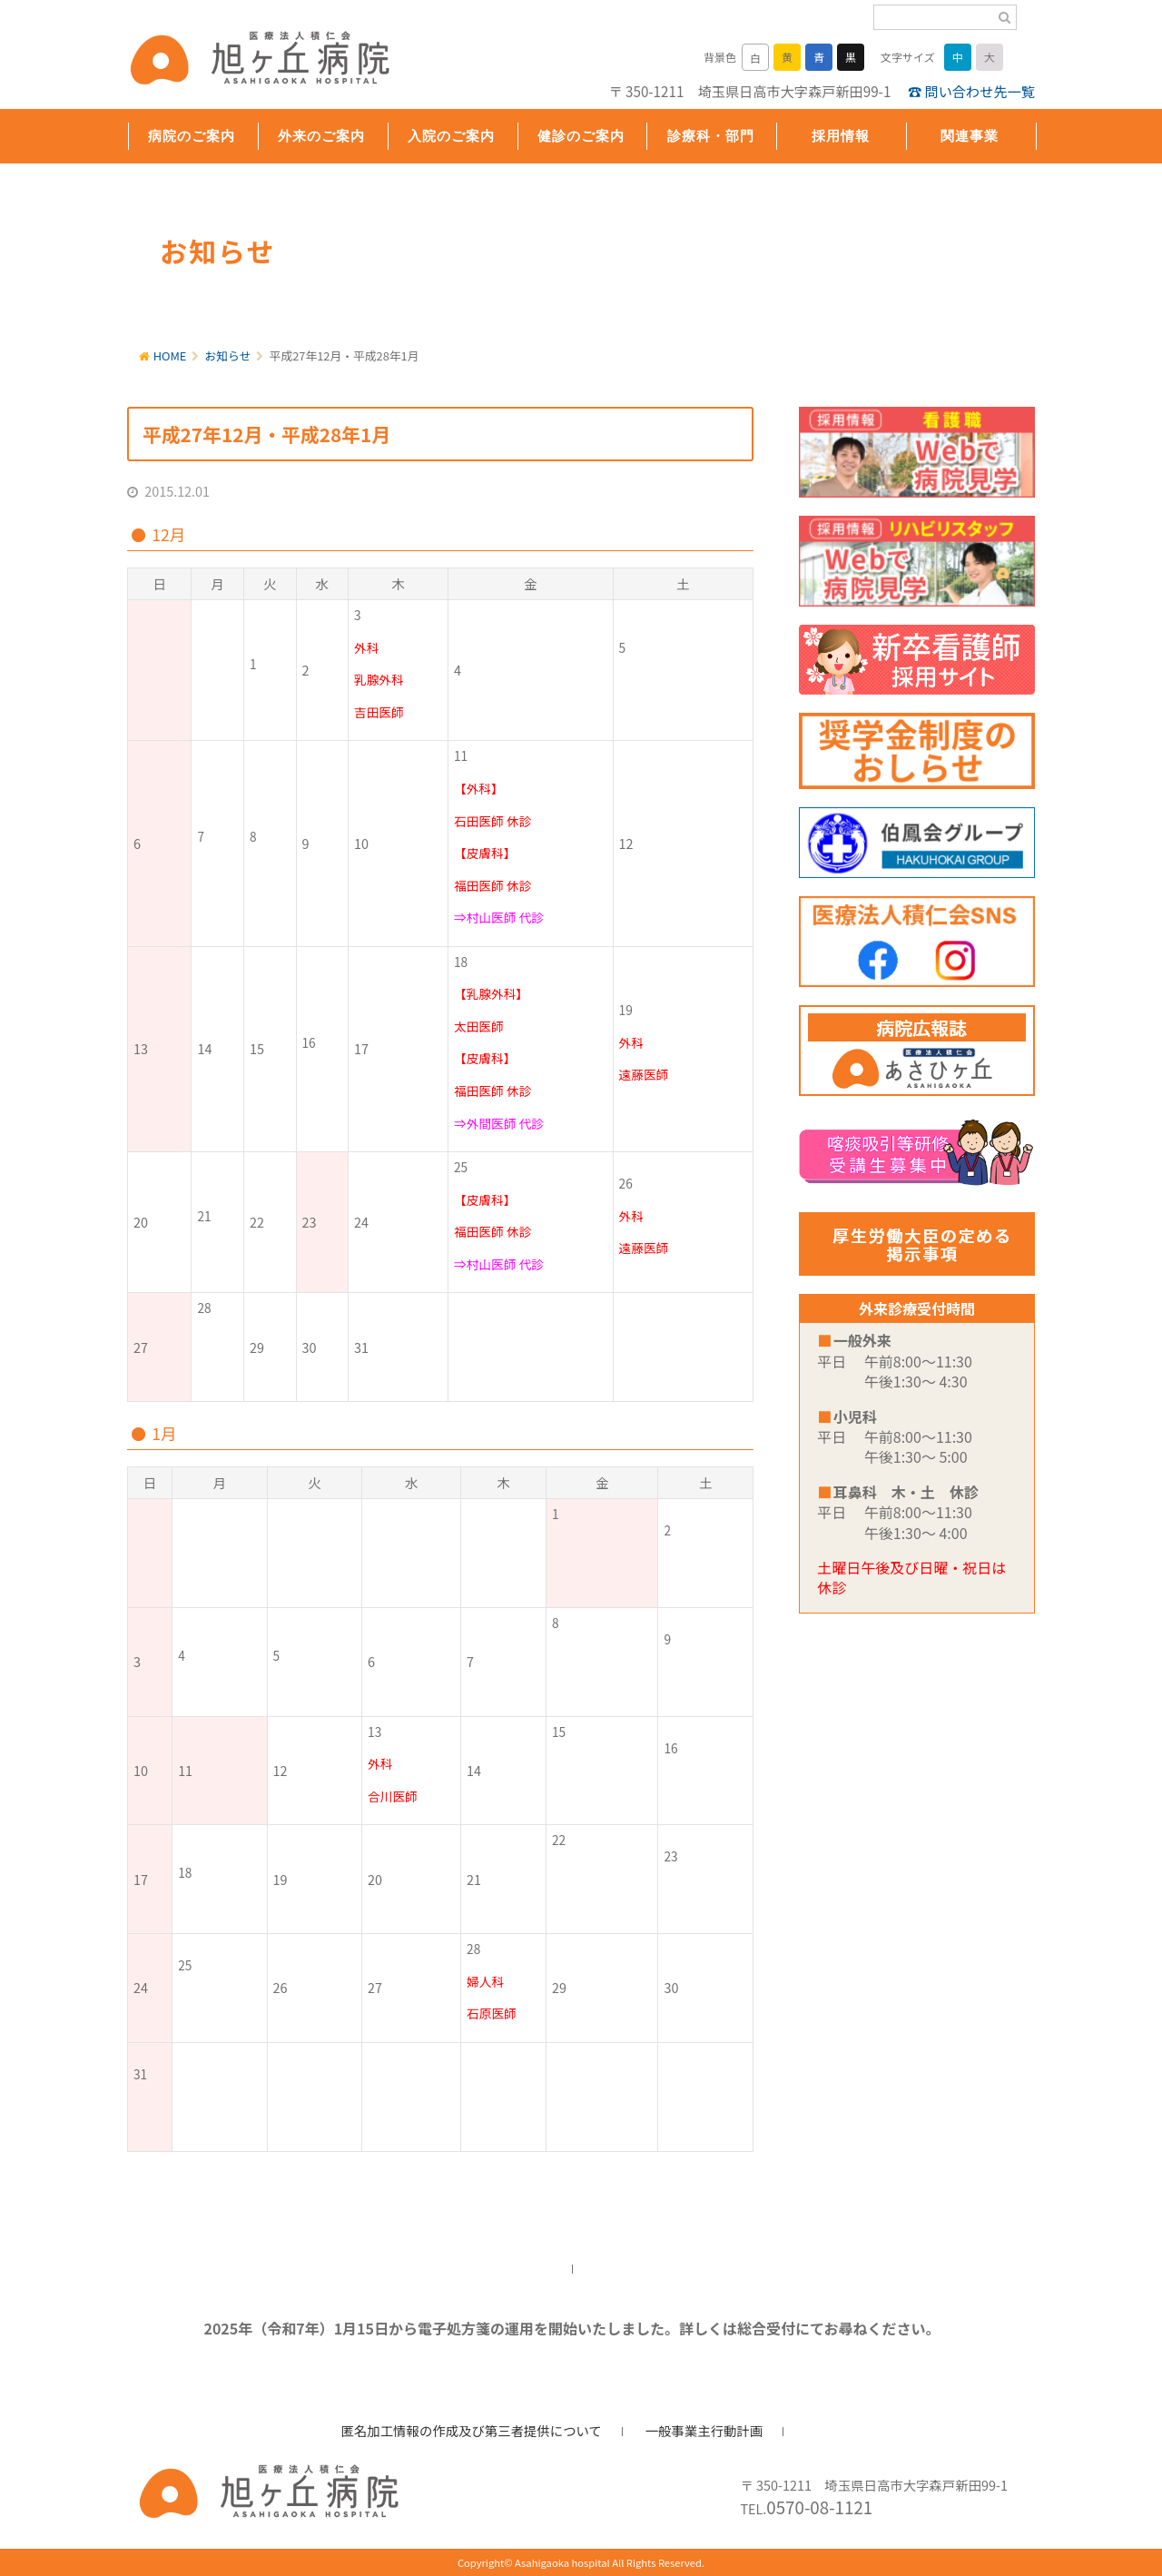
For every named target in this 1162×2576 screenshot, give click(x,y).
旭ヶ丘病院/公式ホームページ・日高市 (245, 61)
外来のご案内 (321, 135)
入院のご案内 (451, 135)
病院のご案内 (191, 135)
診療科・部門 (710, 135)
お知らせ (228, 355)
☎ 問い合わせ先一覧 (971, 91)
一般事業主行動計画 (704, 2430)
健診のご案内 (581, 135)
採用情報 (841, 135)
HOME (170, 355)
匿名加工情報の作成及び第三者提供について (471, 2430)
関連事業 (969, 135)
